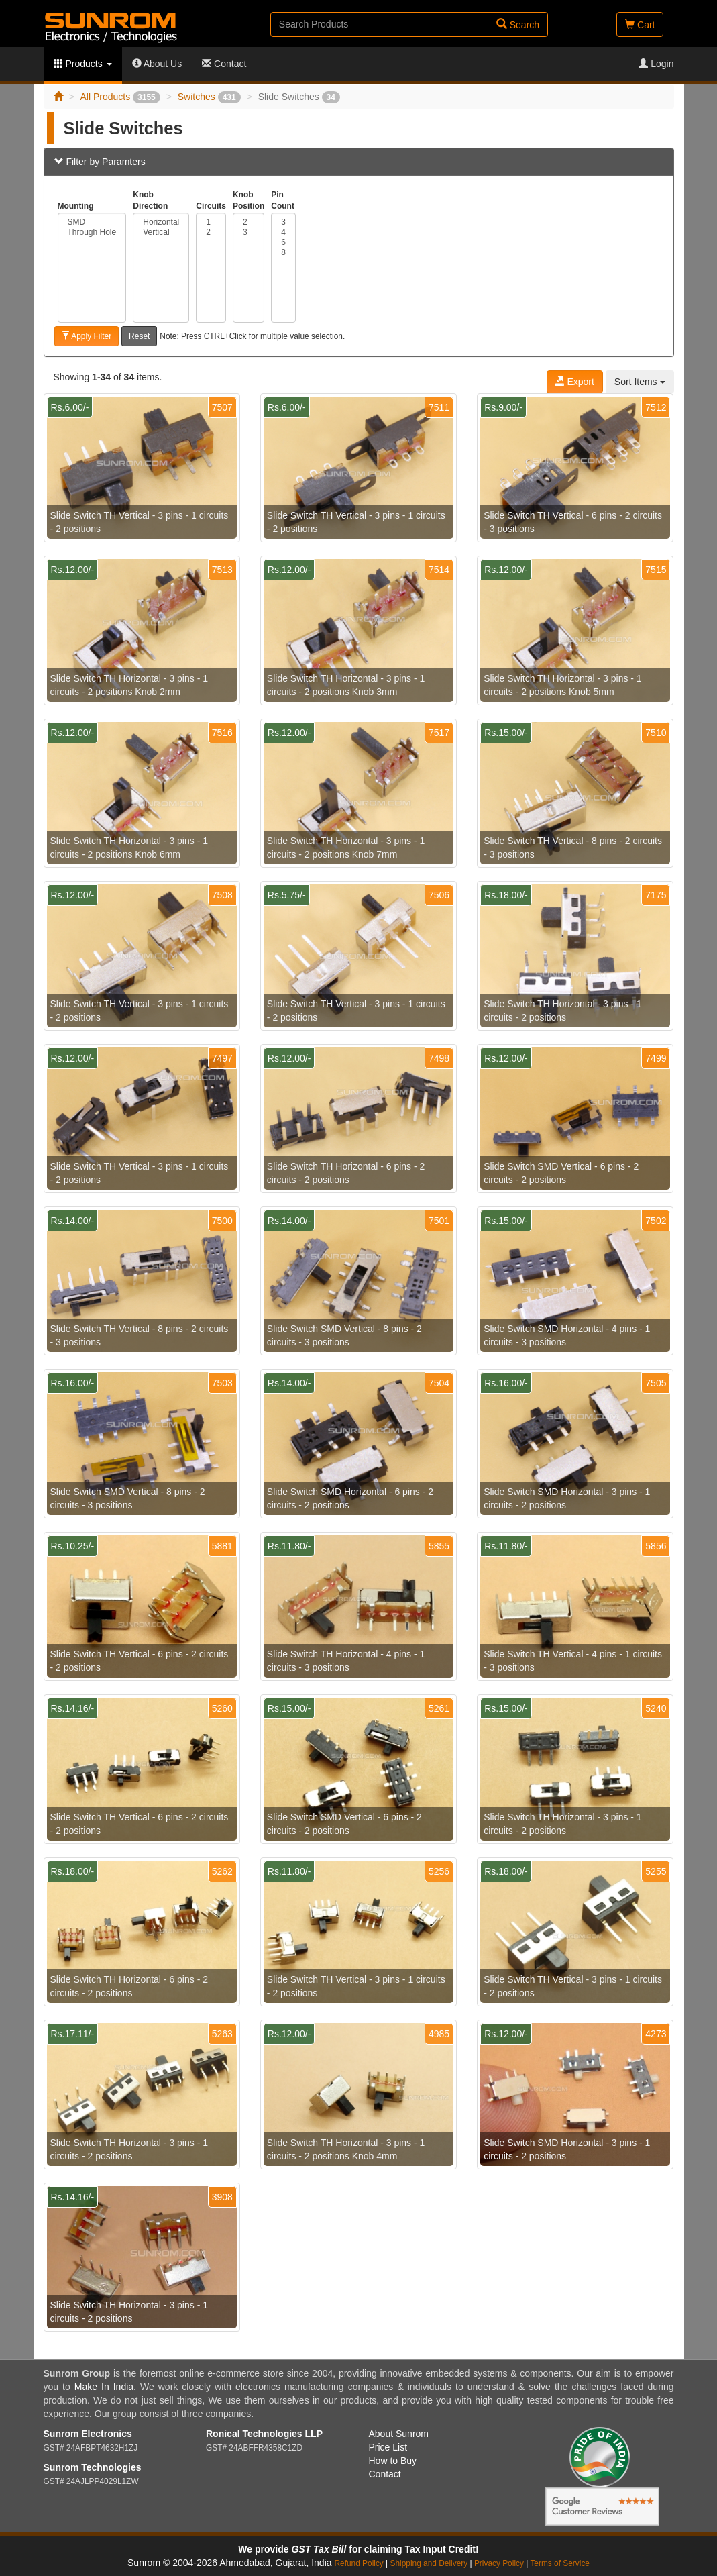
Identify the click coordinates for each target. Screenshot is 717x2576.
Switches (209, 96)
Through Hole (92, 232)
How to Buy (393, 2460)
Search (517, 24)
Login (656, 63)
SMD (92, 222)
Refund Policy (358, 2563)
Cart (640, 24)
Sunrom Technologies (93, 2467)
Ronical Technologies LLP (264, 2433)
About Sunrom (399, 2433)
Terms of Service (560, 2563)
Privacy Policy (499, 2563)
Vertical (161, 232)
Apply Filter (87, 336)
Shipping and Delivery (429, 2563)
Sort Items (639, 381)
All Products (120, 96)
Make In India (103, 2386)
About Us (157, 63)
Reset (139, 336)
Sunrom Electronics (88, 2433)
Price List (388, 2447)
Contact (224, 63)
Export (574, 381)
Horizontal (161, 222)
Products (83, 63)
